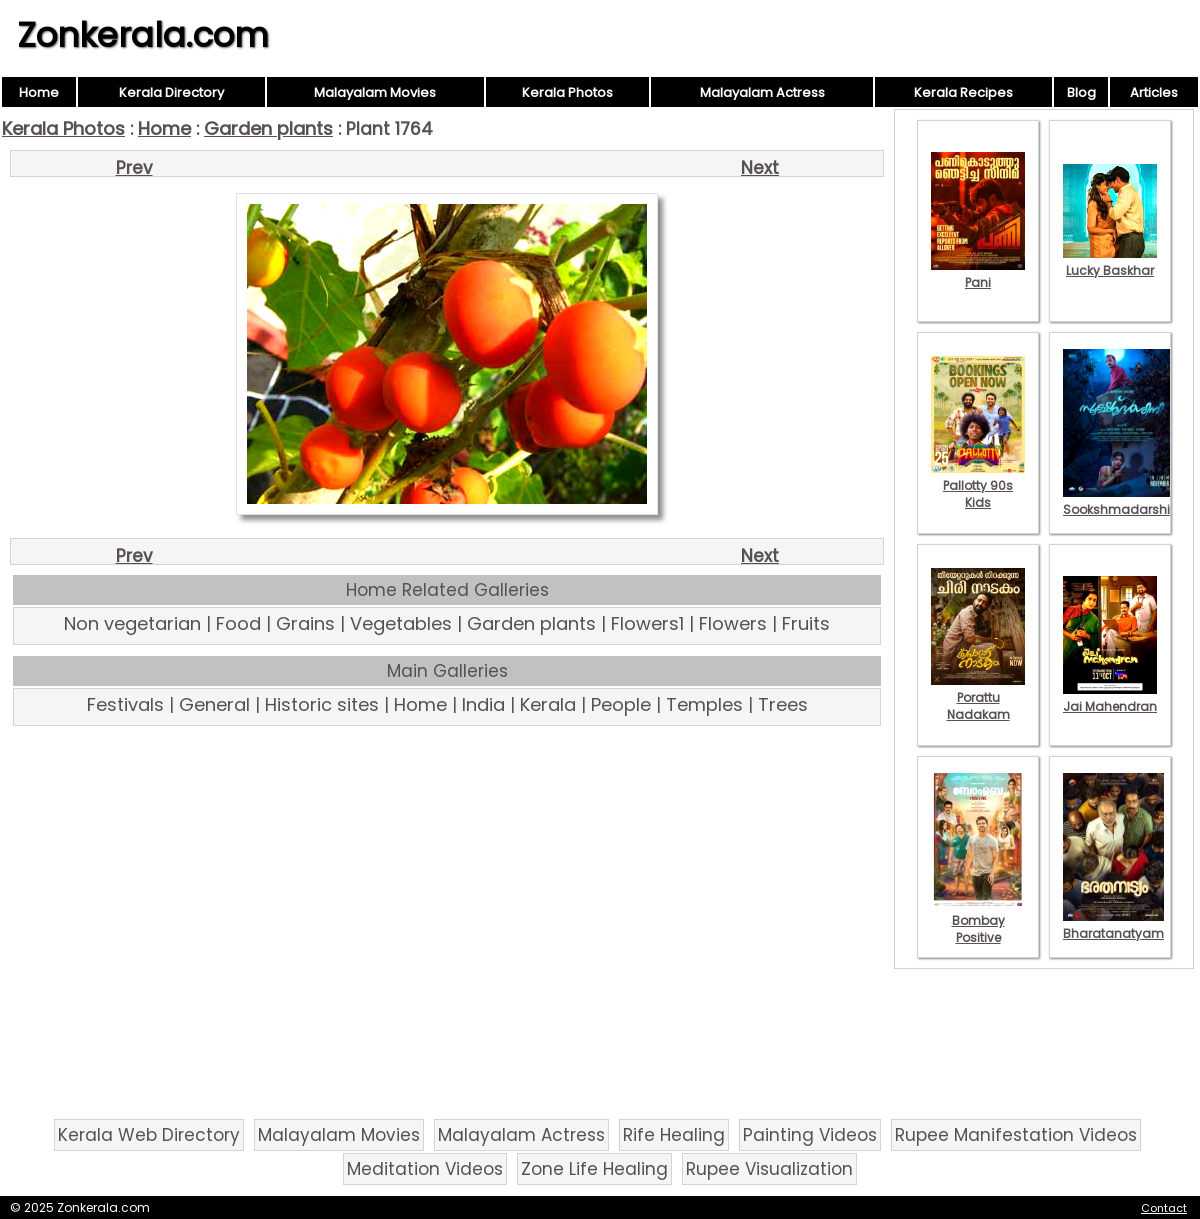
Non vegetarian (132, 623)
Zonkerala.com (143, 35)
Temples (704, 704)
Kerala (548, 704)
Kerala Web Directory (149, 1135)
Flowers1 (647, 623)
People (621, 704)
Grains (305, 623)
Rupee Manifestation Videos (1016, 1135)
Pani (978, 274)
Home (39, 92)
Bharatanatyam (1113, 925)
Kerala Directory (171, 92)
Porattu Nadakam (978, 697)
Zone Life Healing (594, 1169)
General (214, 704)
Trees (783, 704)
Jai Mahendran (1110, 698)
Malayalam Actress (762, 92)
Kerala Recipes (963, 92)
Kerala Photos (567, 92)
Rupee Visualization (769, 1169)
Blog (1081, 92)
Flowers (733, 623)
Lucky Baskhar (1110, 262)
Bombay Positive (978, 920)
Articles (1154, 92)
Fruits (806, 623)
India (483, 704)
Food (238, 623)
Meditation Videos (425, 1169)
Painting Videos (810, 1135)
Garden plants (268, 128)
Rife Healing (674, 1135)
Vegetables (401, 623)
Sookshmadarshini (1122, 501)
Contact (1164, 1208)
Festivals (125, 704)
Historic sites (322, 704)
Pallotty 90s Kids (978, 485)
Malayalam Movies (375, 92)
